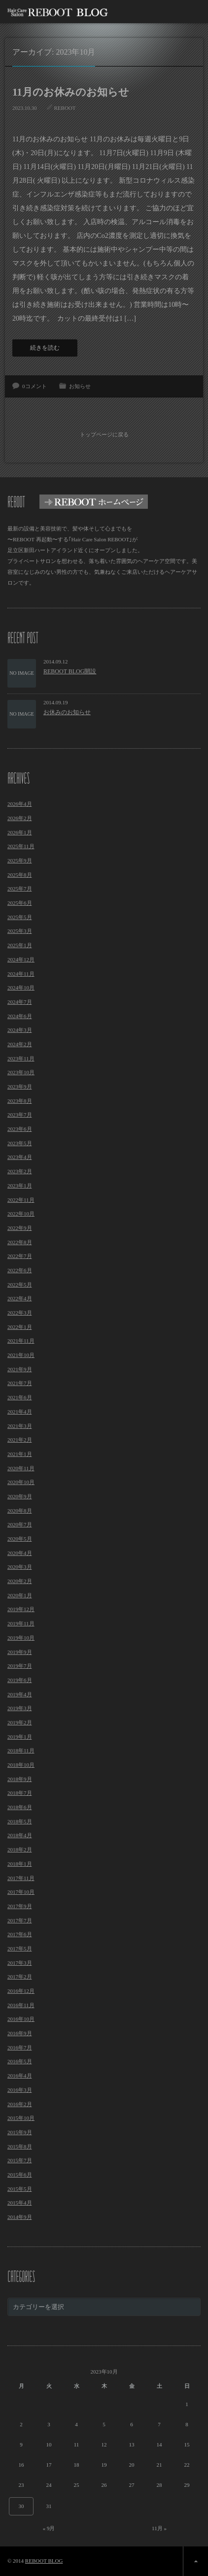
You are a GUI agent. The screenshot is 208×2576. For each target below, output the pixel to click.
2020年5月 (19, 1539)
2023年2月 (19, 1171)
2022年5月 (19, 1285)
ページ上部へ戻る (195, 2561)
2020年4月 (19, 1553)
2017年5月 (19, 1948)
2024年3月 (19, 1030)
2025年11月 (21, 846)
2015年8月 (19, 2146)
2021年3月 (19, 1426)
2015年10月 (21, 2118)
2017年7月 (19, 1920)
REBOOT (65, 108)
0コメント (34, 386)
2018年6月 (19, 1807)
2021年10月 (21, 1355)
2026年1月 (19, 832)
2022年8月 (19, 1242)
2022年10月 (21, 1214)
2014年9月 (19, 2217)
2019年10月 (21, 1638)
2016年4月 (19, 2076)
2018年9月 (19, 1779)
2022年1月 (19, 1327)
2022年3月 (19, 1313)
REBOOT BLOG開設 (69, 671)
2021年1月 (19, 1454)
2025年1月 (19, 945)
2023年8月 (19, 1101)
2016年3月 (19, 2090)
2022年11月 (21, 1200)
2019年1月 (19, 1737)
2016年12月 (21, 1991)
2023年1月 (19, 1186)
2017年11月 (21, 1878)
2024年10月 (21, 988)
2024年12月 (21, 959)
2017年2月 (19, 1977)
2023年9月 (19, 1087)
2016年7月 (19, 2047)
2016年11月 (21, 2005)
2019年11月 (21, 1623)
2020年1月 (19, 1595)
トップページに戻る (104, 434)
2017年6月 (19, 1934)
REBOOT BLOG (44, 2561)
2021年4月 (19, 1412)
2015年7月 (19, 2160)
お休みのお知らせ (67, 712)
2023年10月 (21, 1072)
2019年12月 (21, 1609)
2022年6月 (19, 1270)
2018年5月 (19, 1821)
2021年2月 (19, 1440)
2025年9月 (19, 860)
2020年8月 (19, 1511)
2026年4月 (19, 804)
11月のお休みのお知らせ (70, 92)
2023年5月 (19, 1143)
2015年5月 (19, 2189)
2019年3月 (19, 1708)
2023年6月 (19, 1129)
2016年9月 (19, 2033)
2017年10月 (21, 1892)
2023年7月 (19, 1115)
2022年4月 (19, 1298)
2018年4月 (19, 1835)
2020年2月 (19, 1581)
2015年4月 (19, 2203)
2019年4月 (19, 1694)
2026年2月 (19, 818)
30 (21, 2506)
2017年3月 (19, 1963)
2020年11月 (21, 1468)
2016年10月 (21, 2019)
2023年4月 (19, 1157)
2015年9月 (19, 2132)
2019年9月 (19, 1652)
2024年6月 (19, 1016)
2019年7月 (19, 1666)
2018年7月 (19, 1793)
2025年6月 (19, 903)
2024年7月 (19, 1002)
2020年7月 (19, 1524)
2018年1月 (19, 1864)
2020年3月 (19, 1567)
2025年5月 (19, 917)
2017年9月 (19, 1906)
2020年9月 (19, 1496)
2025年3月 (19, 931)
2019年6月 (19, 1680)
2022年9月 (19, 1228)
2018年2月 (19, 1849)
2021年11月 (21, 1341)
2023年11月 (21, 1058)
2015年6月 (19, 2175)
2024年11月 (21, 974)
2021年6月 (19, 1397)
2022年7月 (19, 1256)
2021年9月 (19, 1369)
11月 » (159, 2528)
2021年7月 (19, 1383)
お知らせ (80, 386)
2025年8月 (19, 875)
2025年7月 (19, 889)
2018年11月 (21, 1750)
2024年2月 (19, 1044)
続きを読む (45, 347)
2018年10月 (21, 1765)
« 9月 (49, 2528)
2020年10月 (21, 1482)
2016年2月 (19, 2104)
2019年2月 (19, 1722)
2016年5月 (19, 2061)
